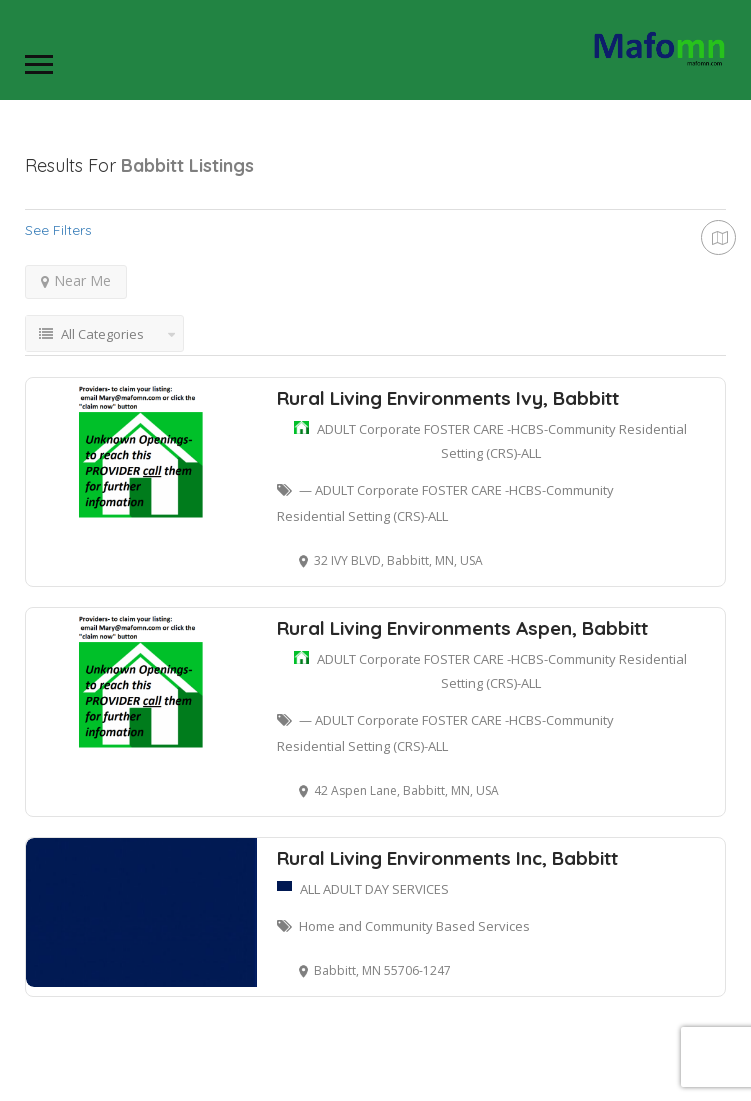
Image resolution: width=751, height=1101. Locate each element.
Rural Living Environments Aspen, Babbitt (462, 628)
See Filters (58, 230)
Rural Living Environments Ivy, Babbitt (448, 398)
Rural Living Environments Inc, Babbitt (447, 858)
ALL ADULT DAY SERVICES (374, 889)
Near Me (76, 280)
